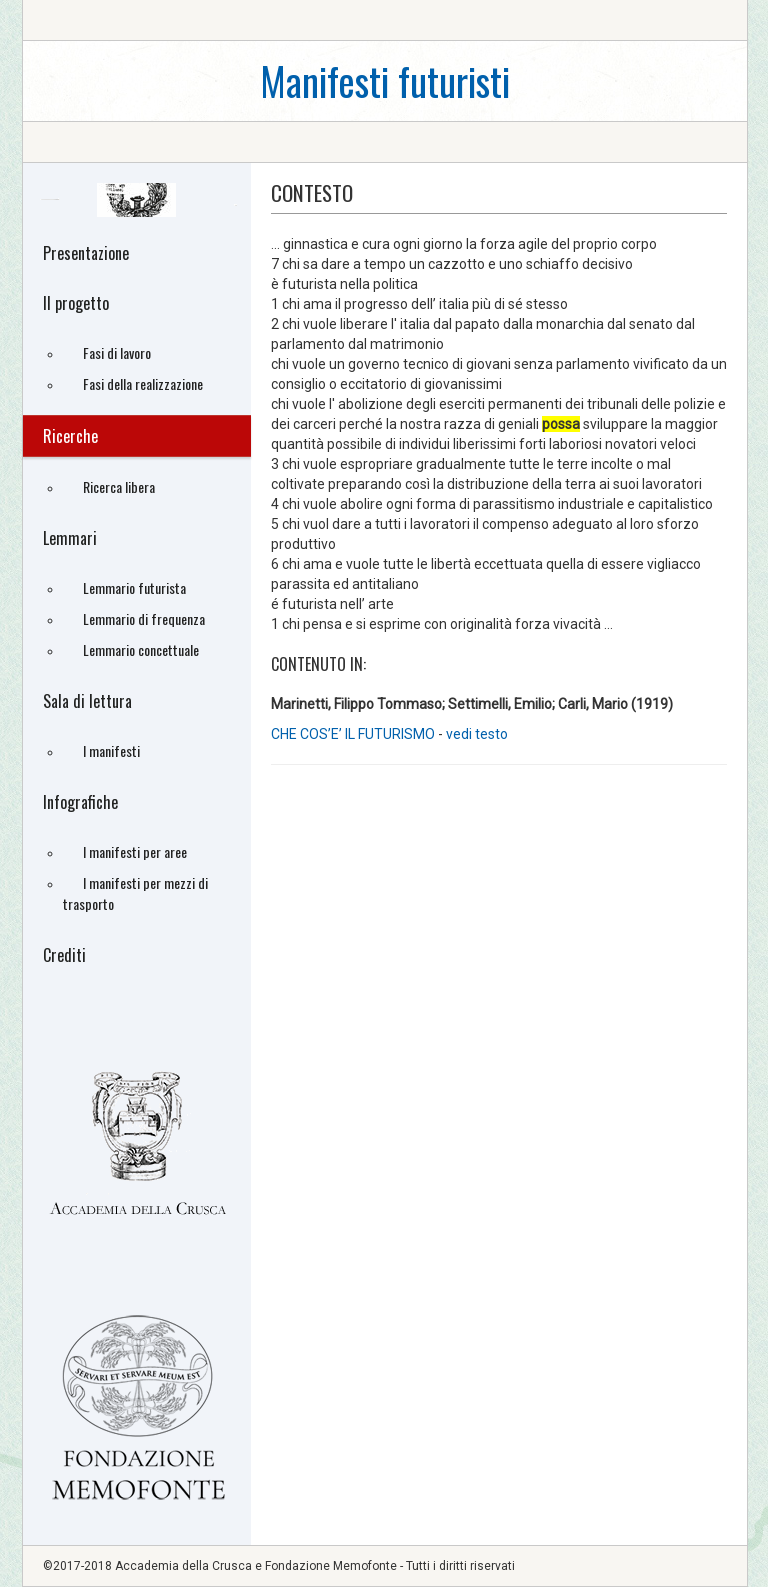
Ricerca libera (119, 486)
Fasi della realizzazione (143, 383)
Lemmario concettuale (141, 649)
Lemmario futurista (134, 587)
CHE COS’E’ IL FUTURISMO (353, 734)
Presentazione (86, 253)
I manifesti (111, 750)
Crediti (64, 955)
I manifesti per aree (135, 851)
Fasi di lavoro (117, 352)
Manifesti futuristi (385, 80)
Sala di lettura (87, 701)
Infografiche (80, 802)
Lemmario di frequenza (144, 618)
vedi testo (477, 734)
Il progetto (76, 303)
